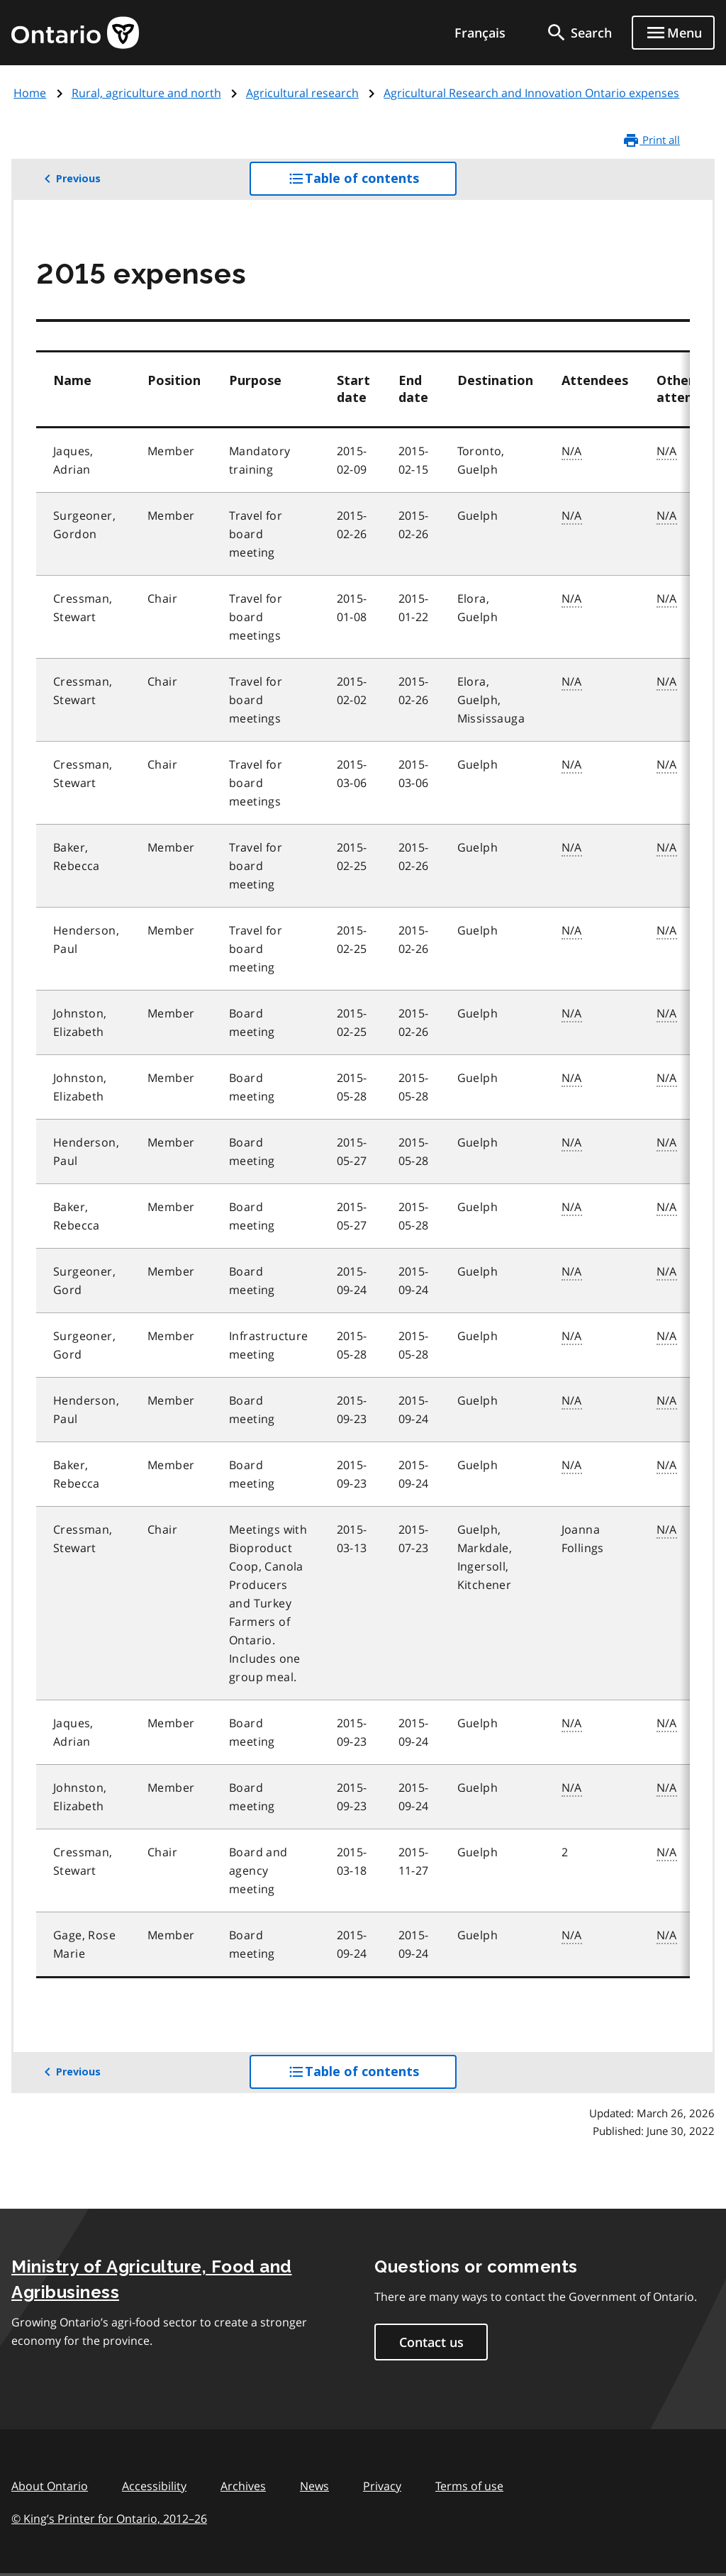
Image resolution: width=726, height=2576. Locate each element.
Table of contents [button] (372, 182)
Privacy (382, 2486)
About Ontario (49, 2486)
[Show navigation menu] (673, 33)
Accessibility (154, 2486)
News (314, 2486)
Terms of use (469, 2486)
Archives (243, 2486)
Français (480, 32)
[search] (578, 33)
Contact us (431, 2342)
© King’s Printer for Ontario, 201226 (109, 2518)
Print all (651, 140)
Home (29, 93)
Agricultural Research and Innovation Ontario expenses (531, 93)
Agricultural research (302, 93)
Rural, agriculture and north (146, 93)
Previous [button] (70, 178)
